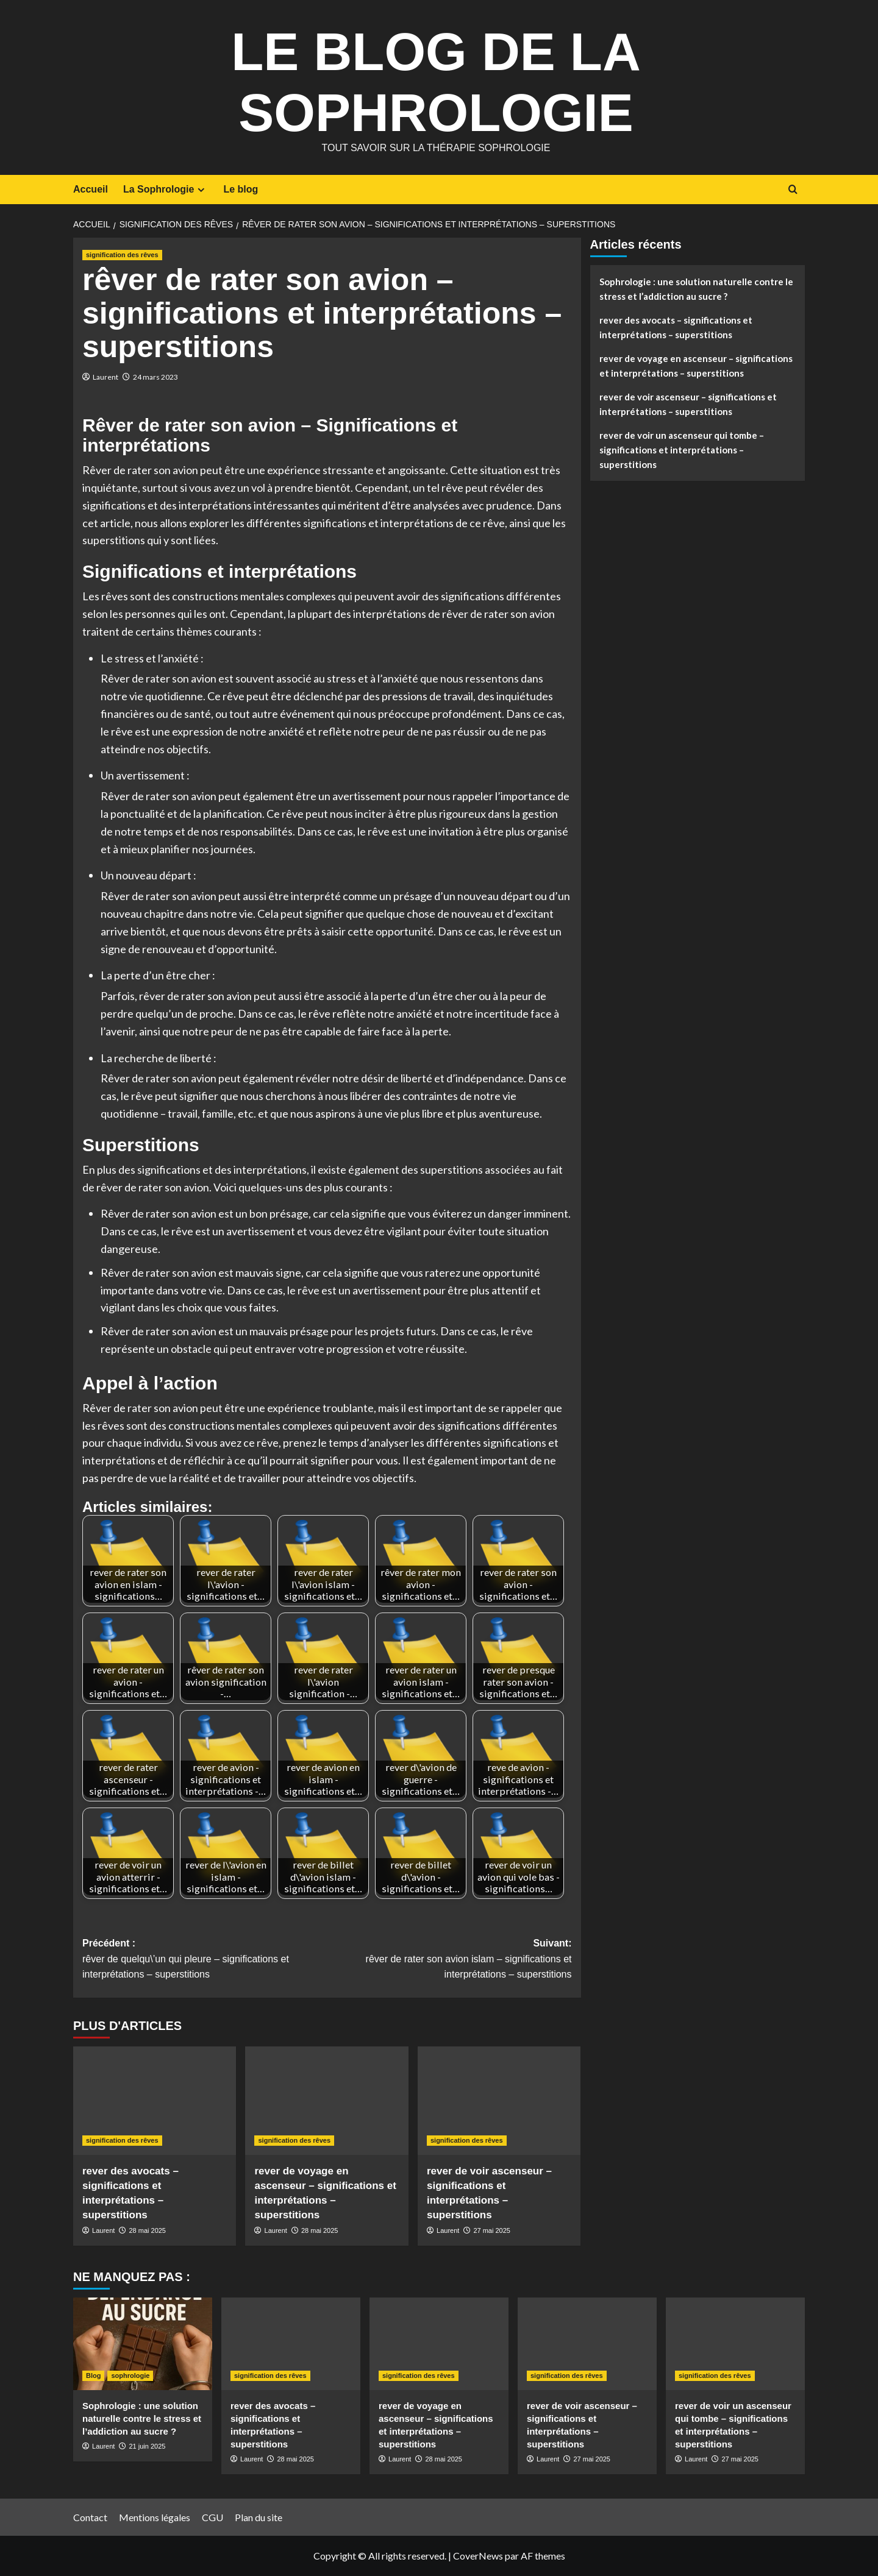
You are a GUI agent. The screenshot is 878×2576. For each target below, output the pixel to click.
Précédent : (204, 1960)
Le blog (240, 189)
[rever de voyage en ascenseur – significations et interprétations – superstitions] (326, 2100)
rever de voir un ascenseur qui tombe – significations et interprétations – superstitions (681, 450)
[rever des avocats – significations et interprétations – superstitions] (154, 2100)
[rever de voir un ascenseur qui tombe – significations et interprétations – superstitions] (735, 2343)
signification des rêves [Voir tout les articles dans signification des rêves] (122, 254)
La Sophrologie (165, 189)
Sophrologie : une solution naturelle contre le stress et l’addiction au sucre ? (696, 289)
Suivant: (449, 1960)
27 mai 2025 (491, 2230)
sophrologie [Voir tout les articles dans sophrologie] (130, 2375)
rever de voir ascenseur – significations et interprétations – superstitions (688, 404)
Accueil (90, 189)
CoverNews (478, 2555)
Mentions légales (154, 2517)
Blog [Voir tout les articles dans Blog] (93, 2375)
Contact (90, 2517)
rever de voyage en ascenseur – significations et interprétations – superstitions (696, 365)
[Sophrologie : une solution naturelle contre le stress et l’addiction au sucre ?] (142, 2343)
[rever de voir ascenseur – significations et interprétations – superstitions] (499, 2100)
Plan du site (258, 2517)
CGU (212, 2517)
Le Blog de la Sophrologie (436, 79)
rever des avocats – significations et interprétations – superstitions (675, 327)
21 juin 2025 (147, 2446)
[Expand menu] (201, 190)
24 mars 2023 (155, 376)
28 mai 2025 (147, 2230)
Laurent (105, 376)
